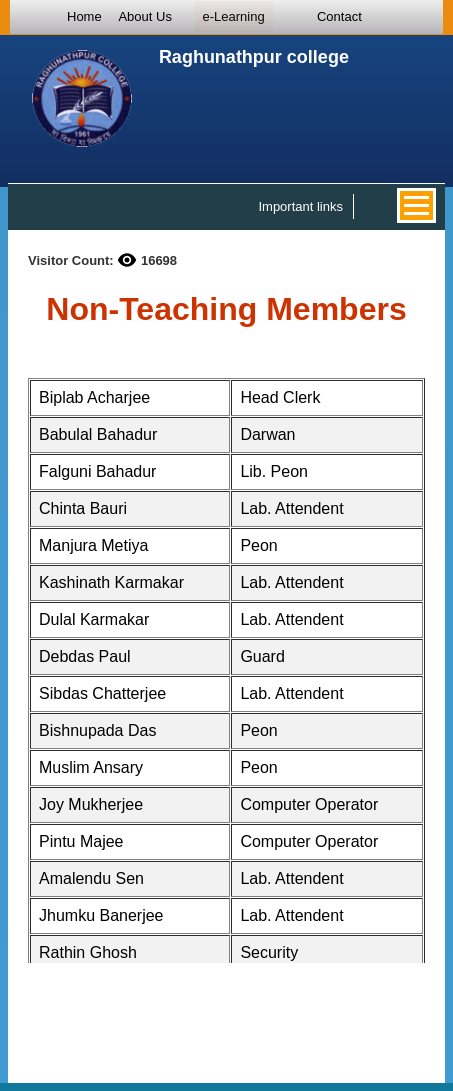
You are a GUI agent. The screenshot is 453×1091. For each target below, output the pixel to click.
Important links (300, 206)
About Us (144, 16)
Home (84, 16)
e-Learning (234, 16)
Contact (339, 16)
